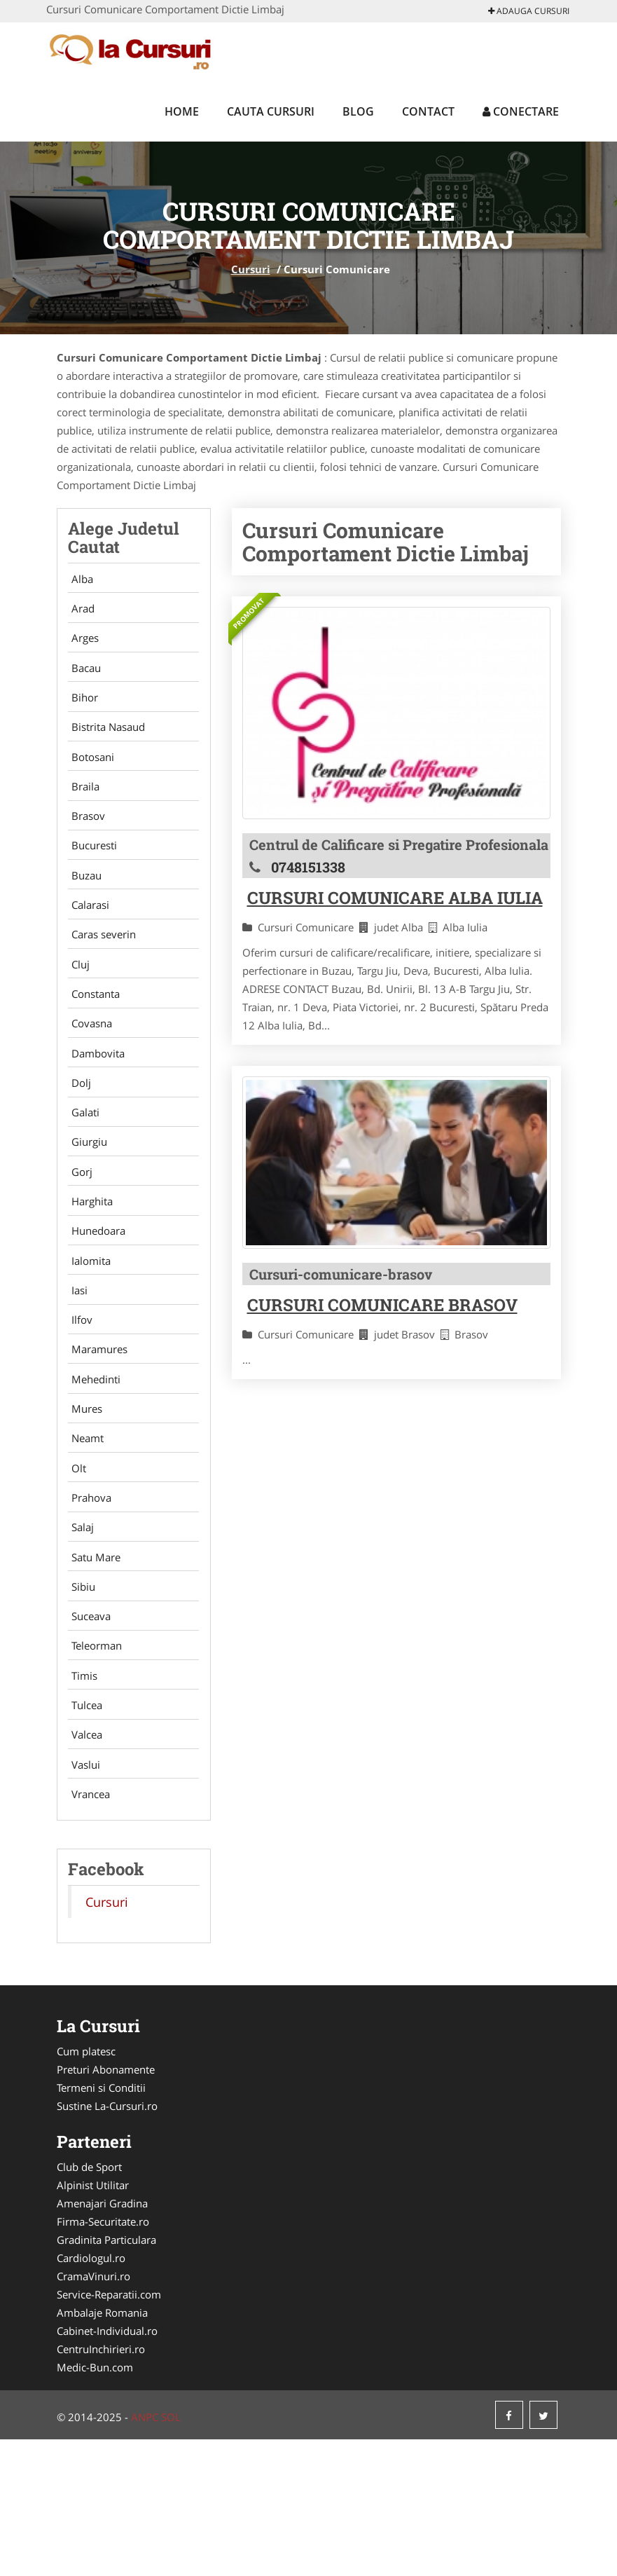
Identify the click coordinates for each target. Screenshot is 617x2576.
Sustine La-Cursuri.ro (107, 2242)
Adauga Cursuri (528, 11)
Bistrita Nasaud (104, 744)
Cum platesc (86, 2188)
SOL (171, 2554)
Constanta (92, 1041)
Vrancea (87, 1930)
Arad (79, 612)
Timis (81, 1798)
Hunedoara (95, 1304)
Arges (81, 645)
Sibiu (80, 1699)
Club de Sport (89, 2303)
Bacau (82, 678)
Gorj (78, 1238)
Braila (82, 810)
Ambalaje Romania (102, 2449)
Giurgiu (86, 1205)
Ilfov (78, 1403)
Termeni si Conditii (101, 2224)
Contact (428, 111)
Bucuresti (90, 876)
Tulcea (83, 1831)
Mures (83, 1502)
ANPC (144, 2554)
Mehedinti (92, 1469)
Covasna (88, 1074)
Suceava (87, 1732)
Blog (358, 111)
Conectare (521, 111)
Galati (82, 1172)
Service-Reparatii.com (109, 2431)
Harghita (88, 1271)
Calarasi (87, 942)
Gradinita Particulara (106, 2376)
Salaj (79, 1633)
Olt (75, 1568)
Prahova (88, 1601)
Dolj (78, 1139)
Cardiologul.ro (91, 2394)
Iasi (76, 1370)
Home (182, 111)
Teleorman (93, 1765)
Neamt (84, 1535)
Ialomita (87, 1337)
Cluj (77, 1008)
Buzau (83, 909)
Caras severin (100, 975)
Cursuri (250, 269)
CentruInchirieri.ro (101, 2486)
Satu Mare (92, 1666)
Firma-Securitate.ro (103, 2358)
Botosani (89, 777)
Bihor (81, 711)
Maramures (96, 1436)
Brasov (85, 843)
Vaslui (82, 1897)
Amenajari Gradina (102, 2340)
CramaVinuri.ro (93, 2413)
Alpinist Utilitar (93, 2322)
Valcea (83, 1864)
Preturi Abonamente (106, 2206)
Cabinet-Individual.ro (107, 2467)
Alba (79, 580)
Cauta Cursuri (270, 111)
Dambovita (94, 1106)
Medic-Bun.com (95, 2504)
